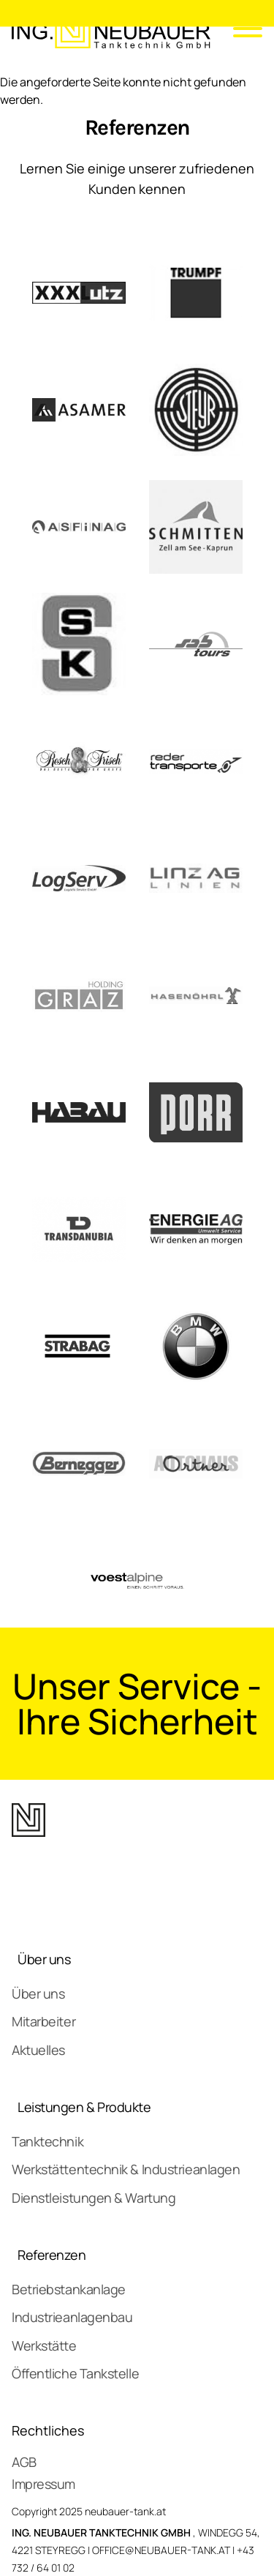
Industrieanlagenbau (72, 2317)
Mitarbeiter (43, 2021)
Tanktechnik (47, 2141)
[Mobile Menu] (242, 31)
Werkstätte (44, 2345)
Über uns (44, 1959)
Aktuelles (38, 2050)
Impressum (43, 2484)
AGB (24, 2462)
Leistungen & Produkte (84, 2107)
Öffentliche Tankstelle (75, 2373)
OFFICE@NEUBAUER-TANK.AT (161, 2550)
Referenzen (52, 2255)
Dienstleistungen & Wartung (93, 2197)
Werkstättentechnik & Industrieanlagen (126, 2169)
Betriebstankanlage (69, 2289)
